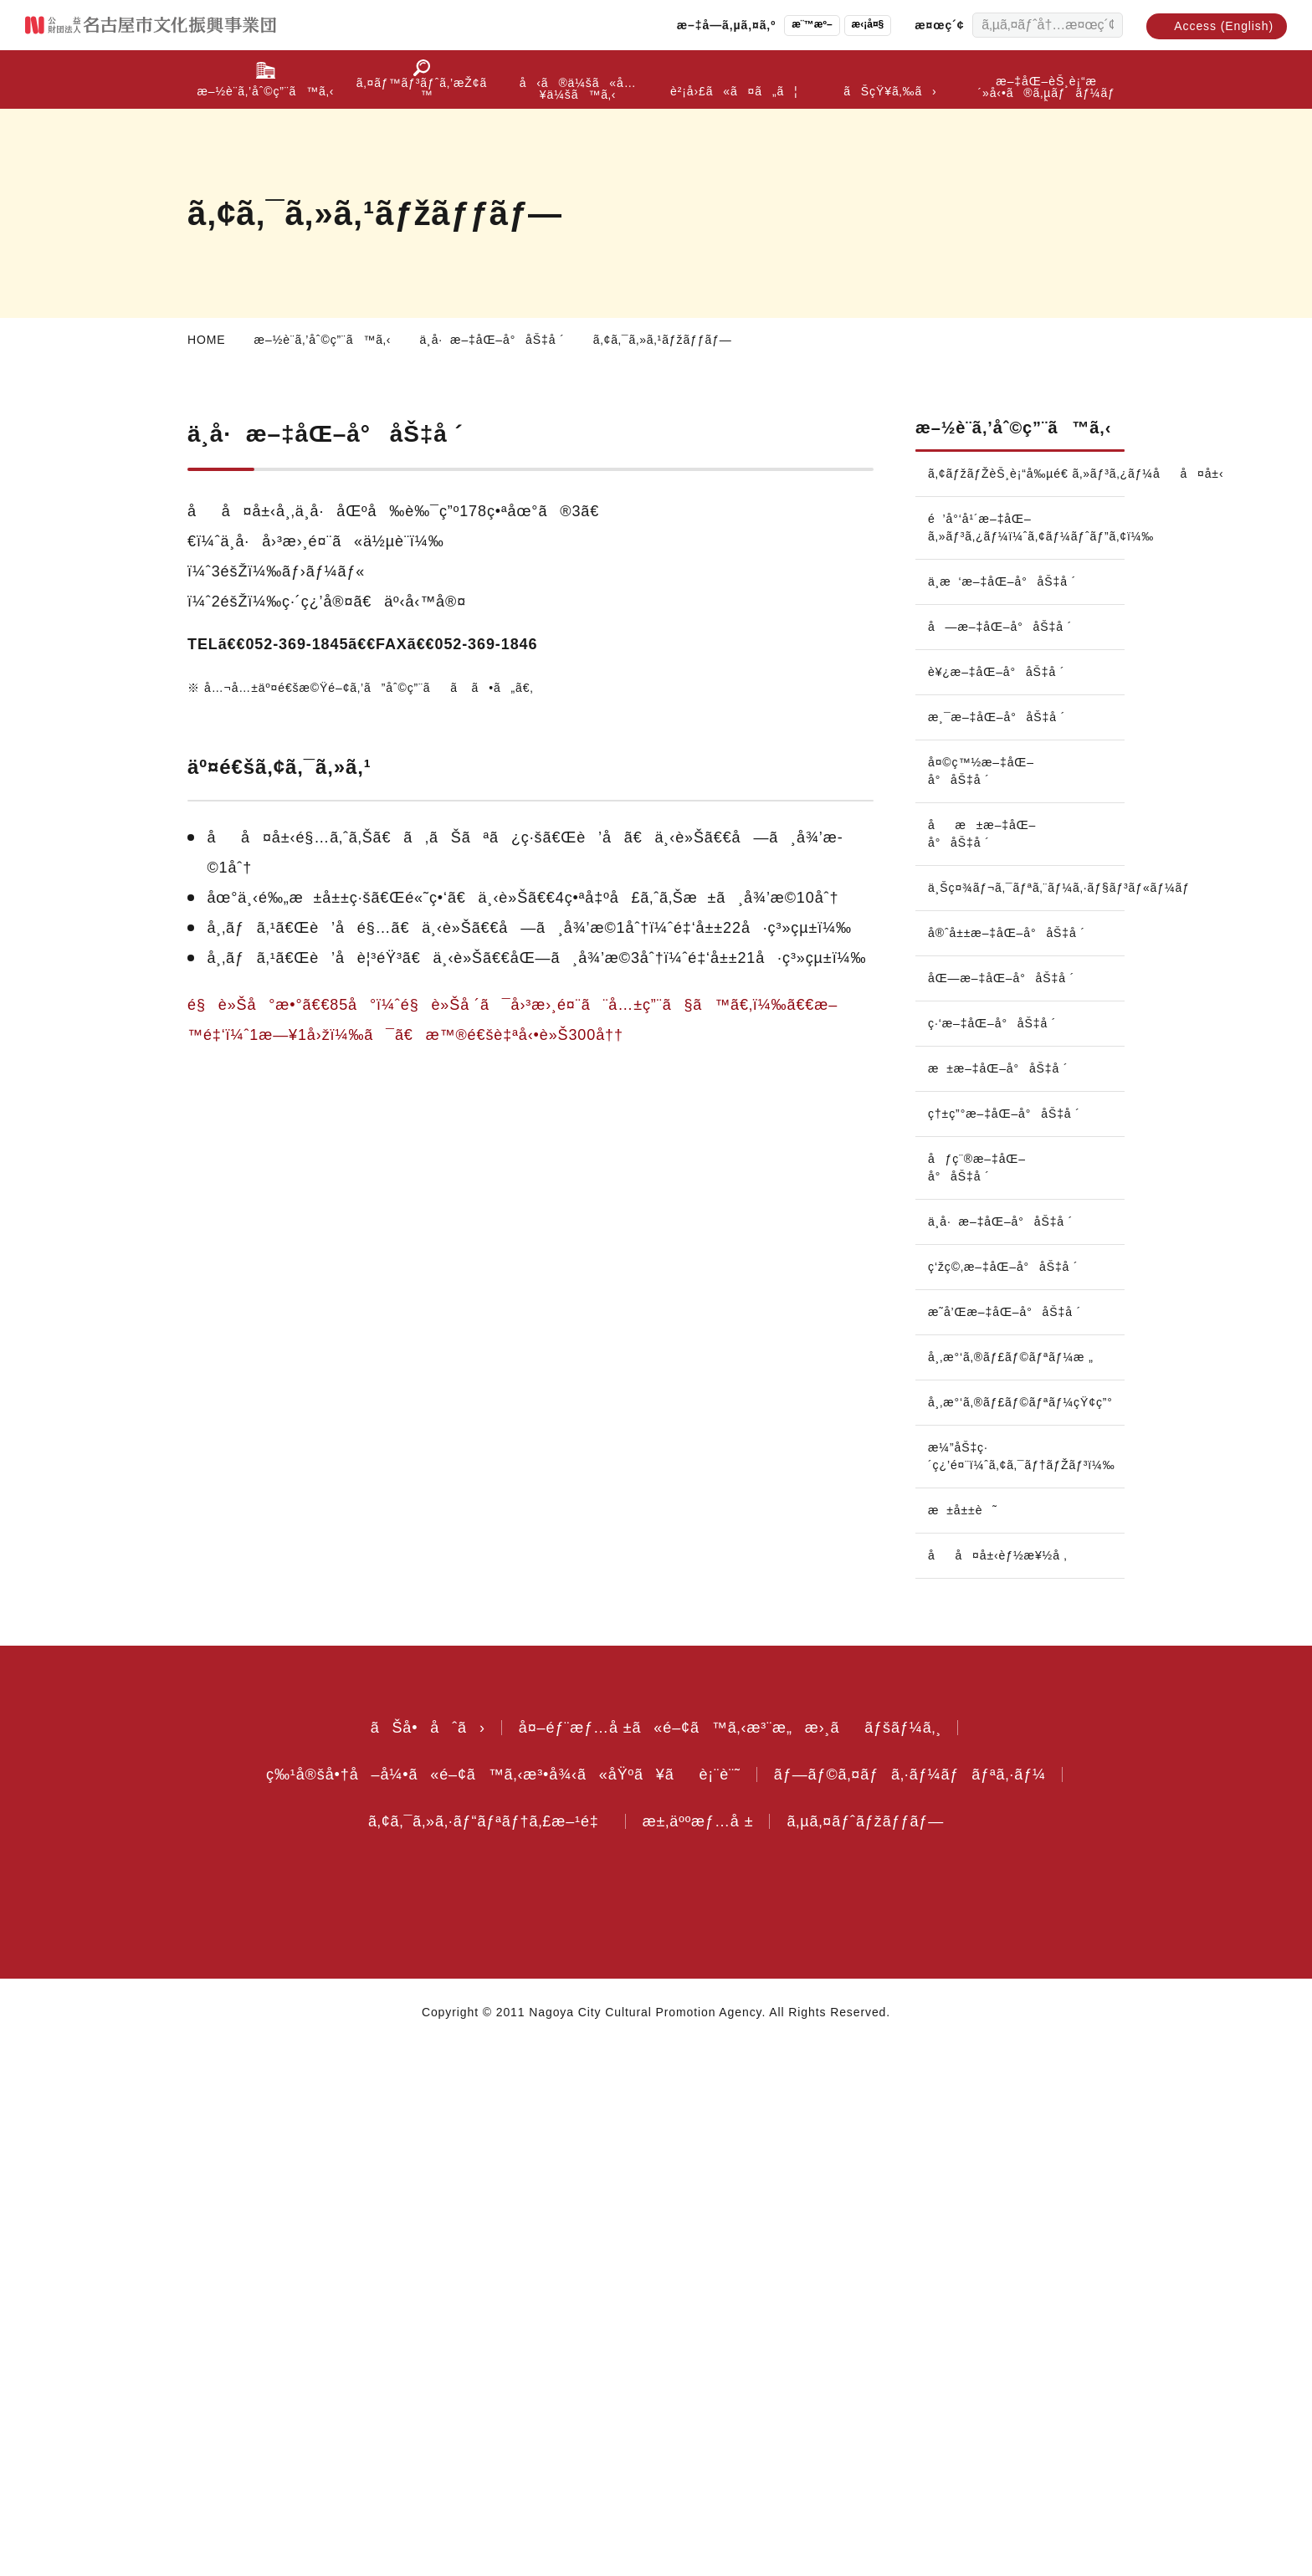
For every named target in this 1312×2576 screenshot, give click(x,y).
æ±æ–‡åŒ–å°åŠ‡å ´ (1003, 1116)
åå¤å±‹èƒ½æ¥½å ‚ (1002, 2085)
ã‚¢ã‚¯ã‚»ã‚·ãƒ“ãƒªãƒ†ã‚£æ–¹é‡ (480, 2351)
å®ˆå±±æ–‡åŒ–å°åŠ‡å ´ (980, 972)
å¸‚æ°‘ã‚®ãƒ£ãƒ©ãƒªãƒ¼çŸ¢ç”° (1026, 1931)
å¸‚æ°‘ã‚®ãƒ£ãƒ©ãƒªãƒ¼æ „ (1016, 1886)
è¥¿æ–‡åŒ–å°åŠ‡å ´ (998, 702)
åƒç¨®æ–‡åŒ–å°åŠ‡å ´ (978, 1233)
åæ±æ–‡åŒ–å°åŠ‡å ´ (985, 864)
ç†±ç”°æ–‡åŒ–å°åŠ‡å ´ (978, 1170)
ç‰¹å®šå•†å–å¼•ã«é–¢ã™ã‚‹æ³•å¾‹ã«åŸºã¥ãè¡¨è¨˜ (496, 2304)
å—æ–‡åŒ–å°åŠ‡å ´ (1002, 656)
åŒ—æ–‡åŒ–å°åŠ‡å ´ (1003, 1025)
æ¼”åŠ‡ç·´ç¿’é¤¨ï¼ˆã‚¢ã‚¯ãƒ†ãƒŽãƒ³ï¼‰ (1026, 1986)
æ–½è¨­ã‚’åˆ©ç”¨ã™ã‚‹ (327, 339)
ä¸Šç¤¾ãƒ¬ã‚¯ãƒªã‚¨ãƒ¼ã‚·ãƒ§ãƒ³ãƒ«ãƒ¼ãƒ (1026, 917)
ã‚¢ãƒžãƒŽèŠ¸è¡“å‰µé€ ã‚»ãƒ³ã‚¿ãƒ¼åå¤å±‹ (1026, 503)
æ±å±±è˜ (971, 2039)
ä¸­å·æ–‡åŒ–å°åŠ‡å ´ (505, 339)
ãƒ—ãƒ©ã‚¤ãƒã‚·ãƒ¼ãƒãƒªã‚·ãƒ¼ (913, 2304)
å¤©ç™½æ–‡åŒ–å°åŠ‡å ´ (982, 801)
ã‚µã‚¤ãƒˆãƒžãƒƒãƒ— (879, 2351)
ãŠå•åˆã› (417, 2257)
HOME (205, 339)
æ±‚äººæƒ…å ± (703, 2351)
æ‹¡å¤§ (852, 25)
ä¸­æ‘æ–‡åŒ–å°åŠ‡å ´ (1007, 611)
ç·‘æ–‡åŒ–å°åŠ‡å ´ (997, 1071)
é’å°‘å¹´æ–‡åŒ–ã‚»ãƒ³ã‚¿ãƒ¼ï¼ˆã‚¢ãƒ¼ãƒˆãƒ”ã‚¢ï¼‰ (1026, 557)
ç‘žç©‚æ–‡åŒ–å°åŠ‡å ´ (975, 1770)
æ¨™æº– (792, 25)
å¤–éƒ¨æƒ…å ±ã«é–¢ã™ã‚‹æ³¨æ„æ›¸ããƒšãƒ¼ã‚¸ (730, 2257)
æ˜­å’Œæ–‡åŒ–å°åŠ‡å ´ (975, 1832)
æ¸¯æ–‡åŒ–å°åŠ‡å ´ (1001, 747)
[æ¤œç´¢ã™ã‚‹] (1106, 25)
